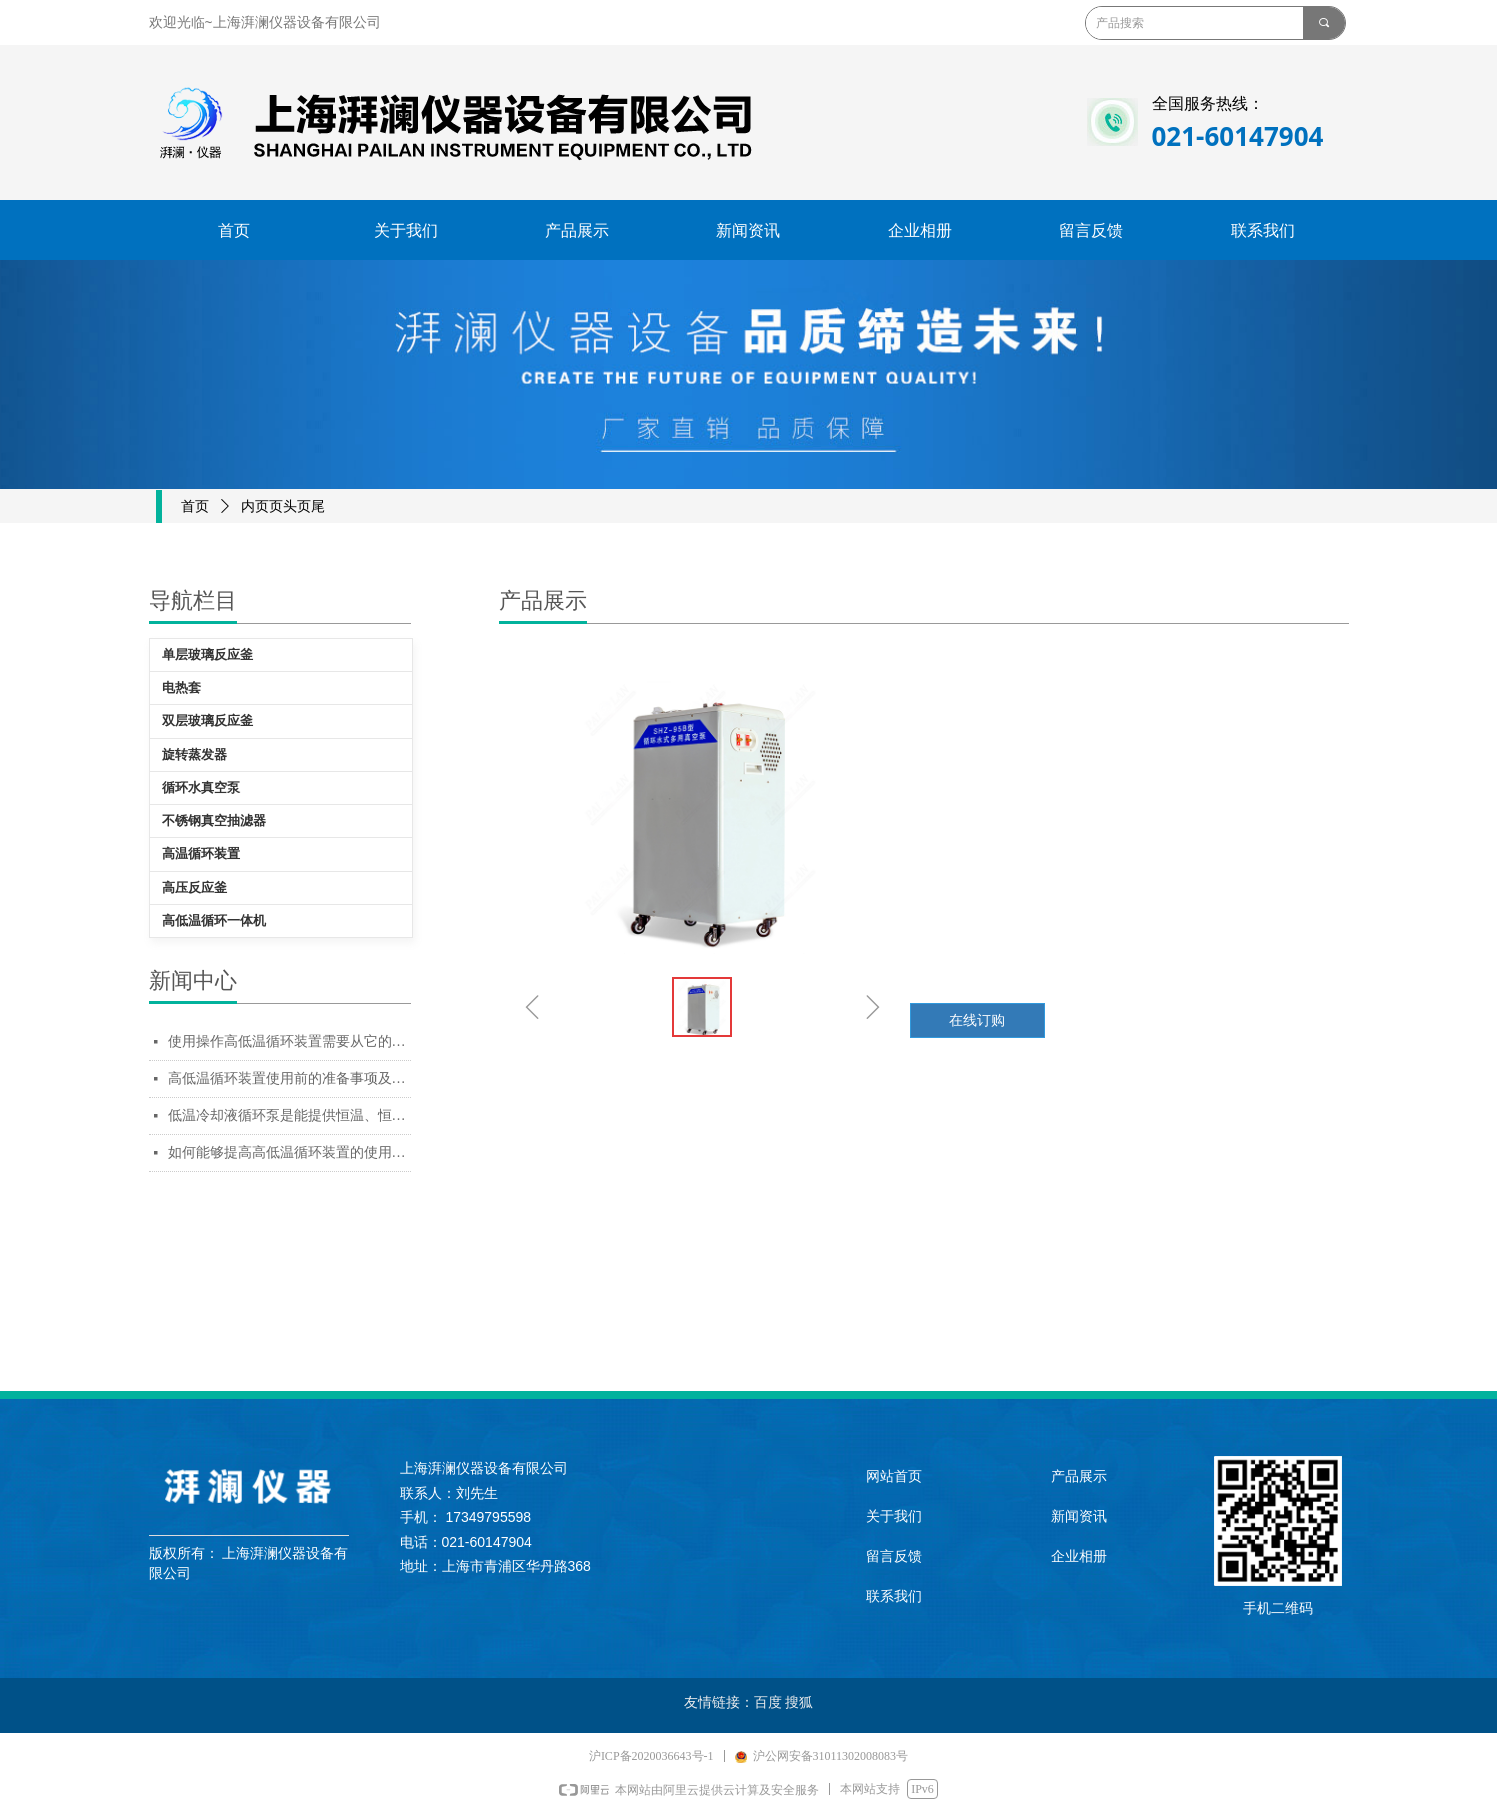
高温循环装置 (201, 853)
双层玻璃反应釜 (207, 720)
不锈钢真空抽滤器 (214, 820)
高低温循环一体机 (214, 920)
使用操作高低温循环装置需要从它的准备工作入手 (289, 1041)
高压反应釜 (194, 887)
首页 (195, 506)
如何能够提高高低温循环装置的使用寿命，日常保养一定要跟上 (289, 1152)
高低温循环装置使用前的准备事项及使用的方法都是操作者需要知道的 (289, 1078)
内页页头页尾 (283, 506)
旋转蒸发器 (194, 754)
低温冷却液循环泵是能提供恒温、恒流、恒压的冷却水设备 (289, 1115)
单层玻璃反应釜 (207, 654)
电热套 (181, 687)
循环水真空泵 (201, 787)
